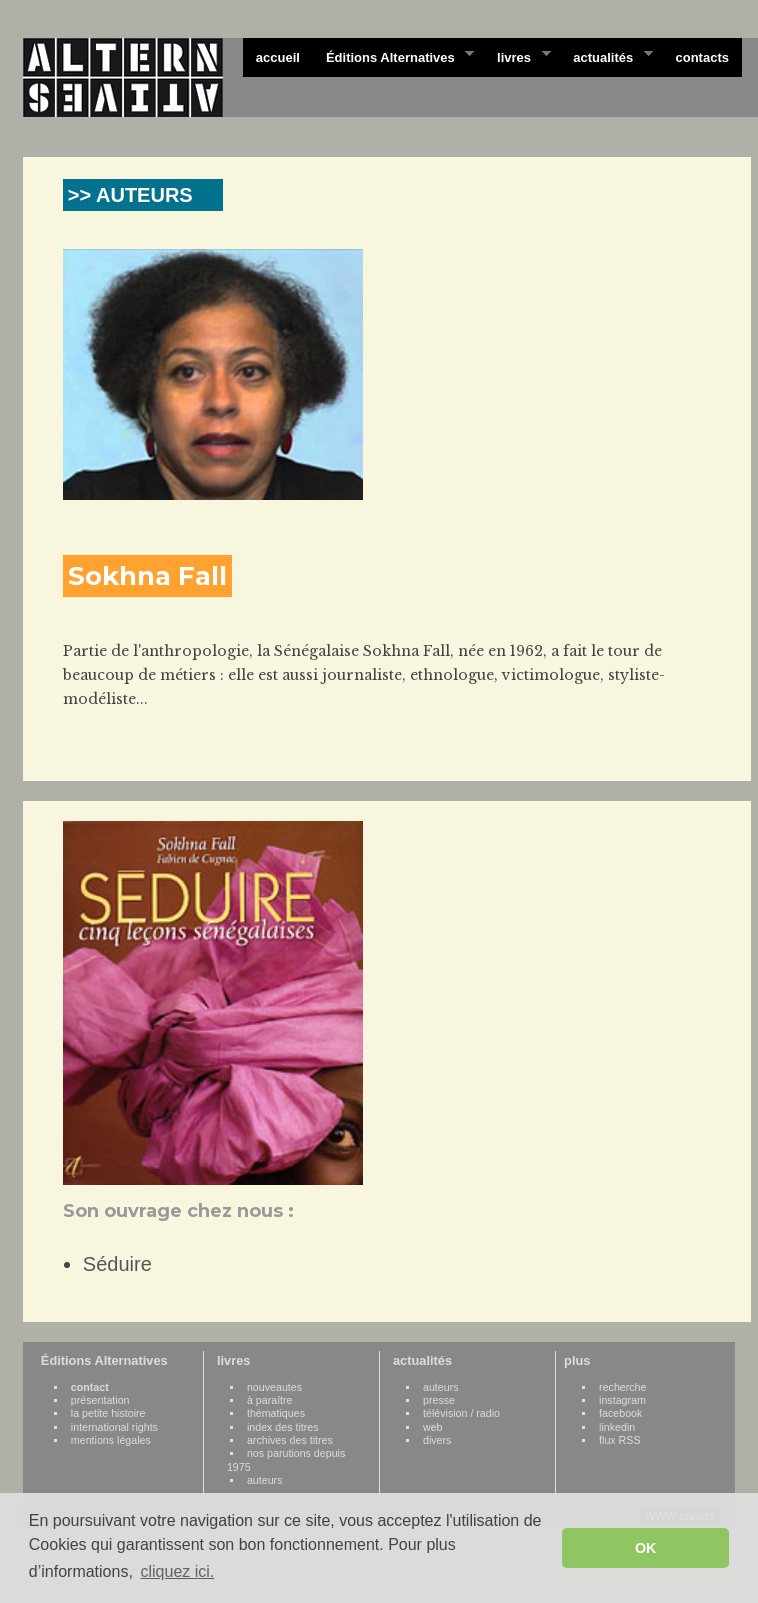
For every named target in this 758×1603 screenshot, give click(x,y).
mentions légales (111, 1440)
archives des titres (290, 1440)
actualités (606, 56)
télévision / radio (461, 1413)
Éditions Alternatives (393, 56)
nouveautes (274, 1387)
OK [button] (646, 1548)
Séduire (117, 1264)
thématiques (276, 1413)
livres (517, 56)
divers (437, 1440)
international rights (114, 1427)
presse (439, 1400)
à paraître (270, 1400)
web (433, 1427)
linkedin (617, 1427)
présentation (100, 1400)
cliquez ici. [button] (177, 1571)
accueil (278, 57)
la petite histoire (108, 1413)
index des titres (283, 1427)
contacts (701, 57)
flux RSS (619, 1440)
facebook (620, 1413)
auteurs (265, 1480)
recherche (622, 1387)
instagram (622, 1400)
